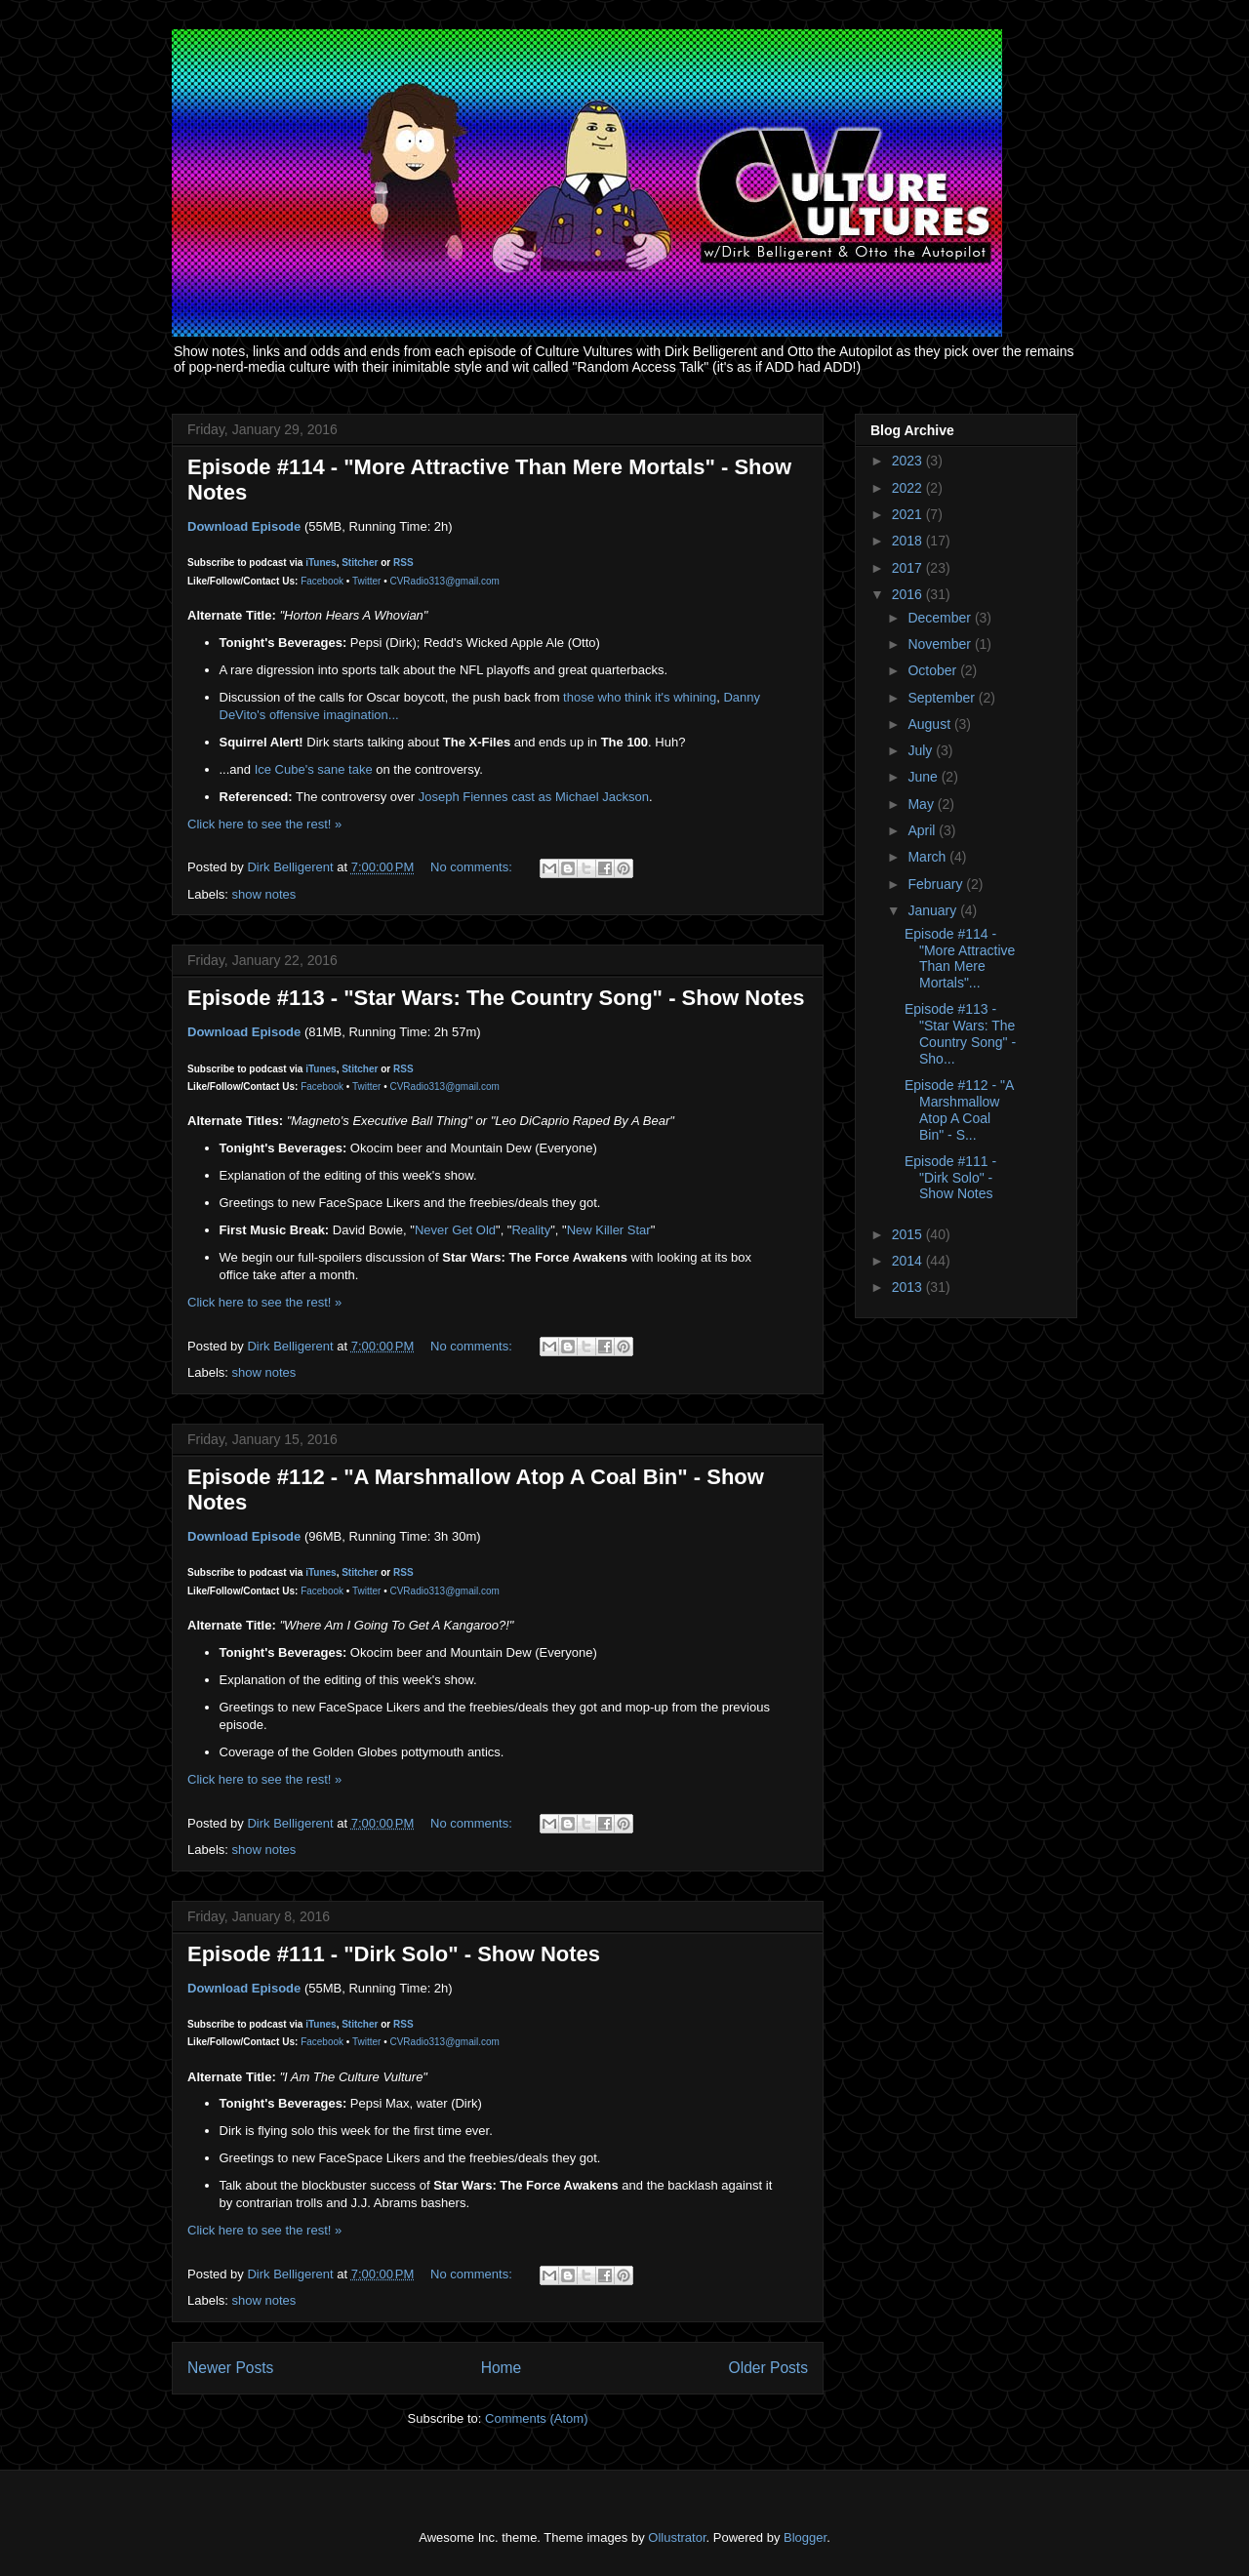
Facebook (322, 581)
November (940, 644)
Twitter (366, 581)
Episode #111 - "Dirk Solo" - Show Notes (393, 1954)
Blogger (805, 2537)
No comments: (472, 867)
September (942, 697)
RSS (403, 562)
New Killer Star (609, 1230)
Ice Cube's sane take (314, 769)
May (922, 804)
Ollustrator (676, 2537)
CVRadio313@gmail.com (444, 581)
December (940, 617)
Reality (530, 1230)
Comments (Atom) (536, 2418)
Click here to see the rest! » (264, 824)
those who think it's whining (637, 697)
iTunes (320, 562)
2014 (909, 1260)
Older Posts (768, 2367)
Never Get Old (455, 1230)
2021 (909, 514)
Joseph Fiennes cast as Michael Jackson (534, 796)
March (928, 857)
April (923, 830)
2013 (909, 1287)
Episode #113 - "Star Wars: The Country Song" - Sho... (960, 1033)
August (930, 724)
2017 (909, 568)
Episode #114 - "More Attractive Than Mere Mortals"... (960, 958)
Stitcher (360, 562)
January (933, 910)
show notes (264, 894)
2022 (909, 488)
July (921, 750)
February (936, 884)
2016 (909, 594)
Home (501, 2367)
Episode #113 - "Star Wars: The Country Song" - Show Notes (495, 998)
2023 (909, 460)
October (933, 670)
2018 (909, 540)
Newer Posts (230, 2367)
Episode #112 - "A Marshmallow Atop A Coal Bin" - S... (959, 1109)
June (924, 777)
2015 (909, 1234)
